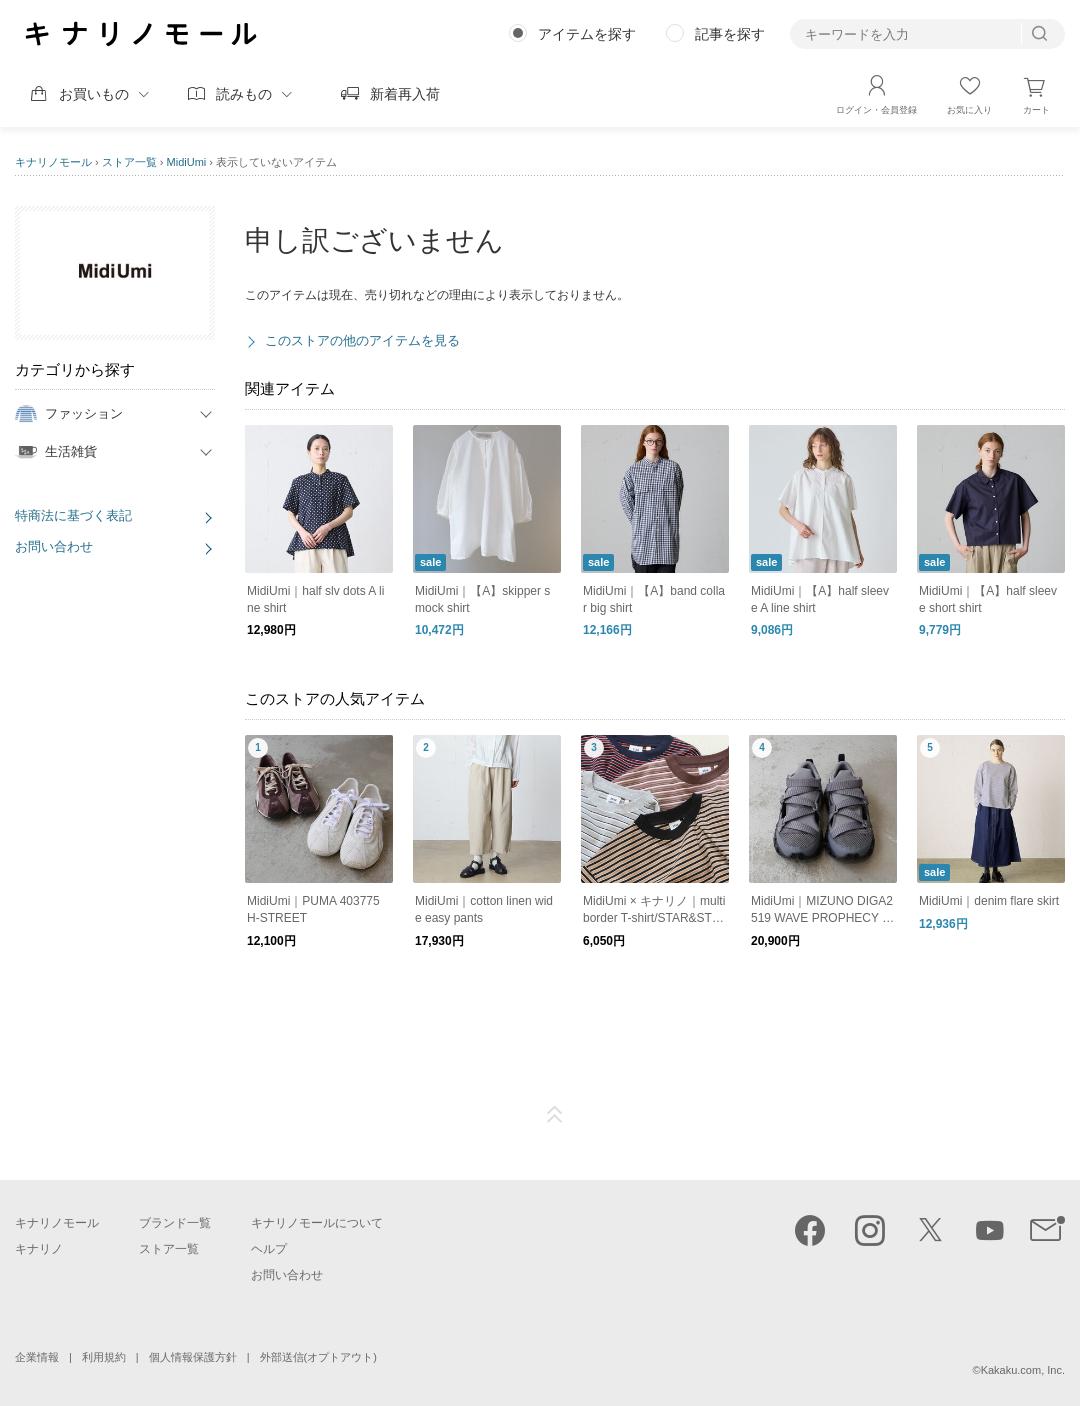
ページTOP (555, 1115)
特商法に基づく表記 (73, 515)
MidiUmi (187, 162)
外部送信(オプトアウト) (318, 1357)
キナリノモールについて (317, 1223)
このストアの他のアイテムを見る (362, 340)
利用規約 (104, 1357)
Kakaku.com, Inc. (1023, 1370)
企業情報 (37, 1357)
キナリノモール (53, 162)
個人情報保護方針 (193, 1357)
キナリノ (39, 1249)
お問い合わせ (54, 546)
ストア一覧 (129, 162)
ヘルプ (269, 1249)
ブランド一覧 (175, 1223)
